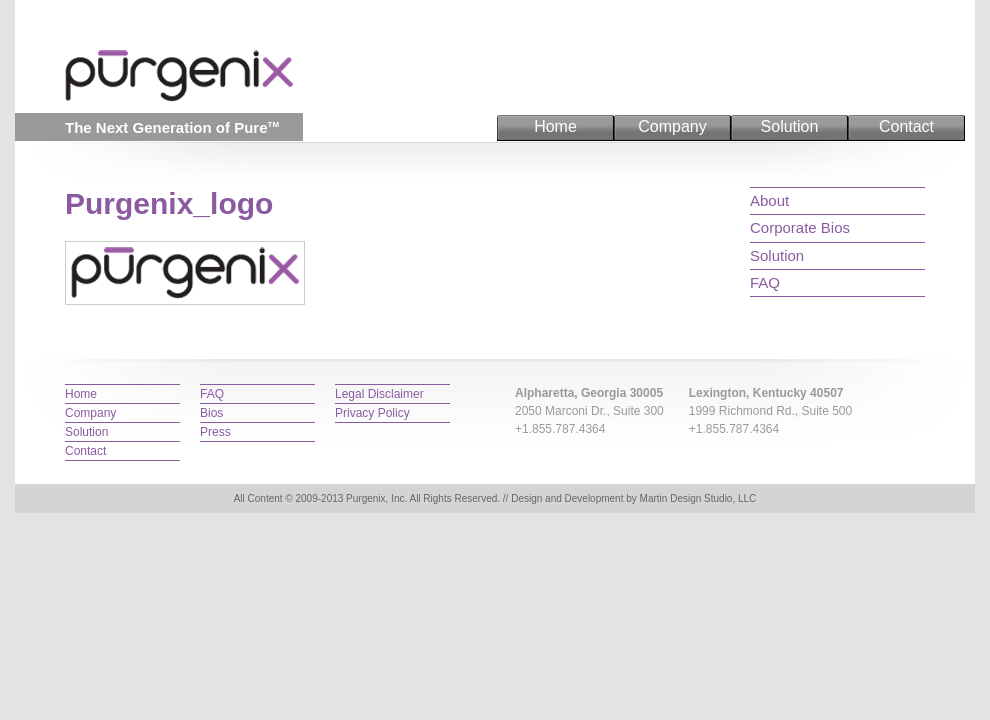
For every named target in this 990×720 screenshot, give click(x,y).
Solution (790, 126)
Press (215, 432)
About (769, 200)
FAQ (765, 282)
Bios (211, 413)
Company (672, 126)
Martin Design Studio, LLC (698, 498)
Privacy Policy (372, 413)
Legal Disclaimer (379, 394)
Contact (906, 126)
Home (555, 126)
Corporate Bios (800, 227)
